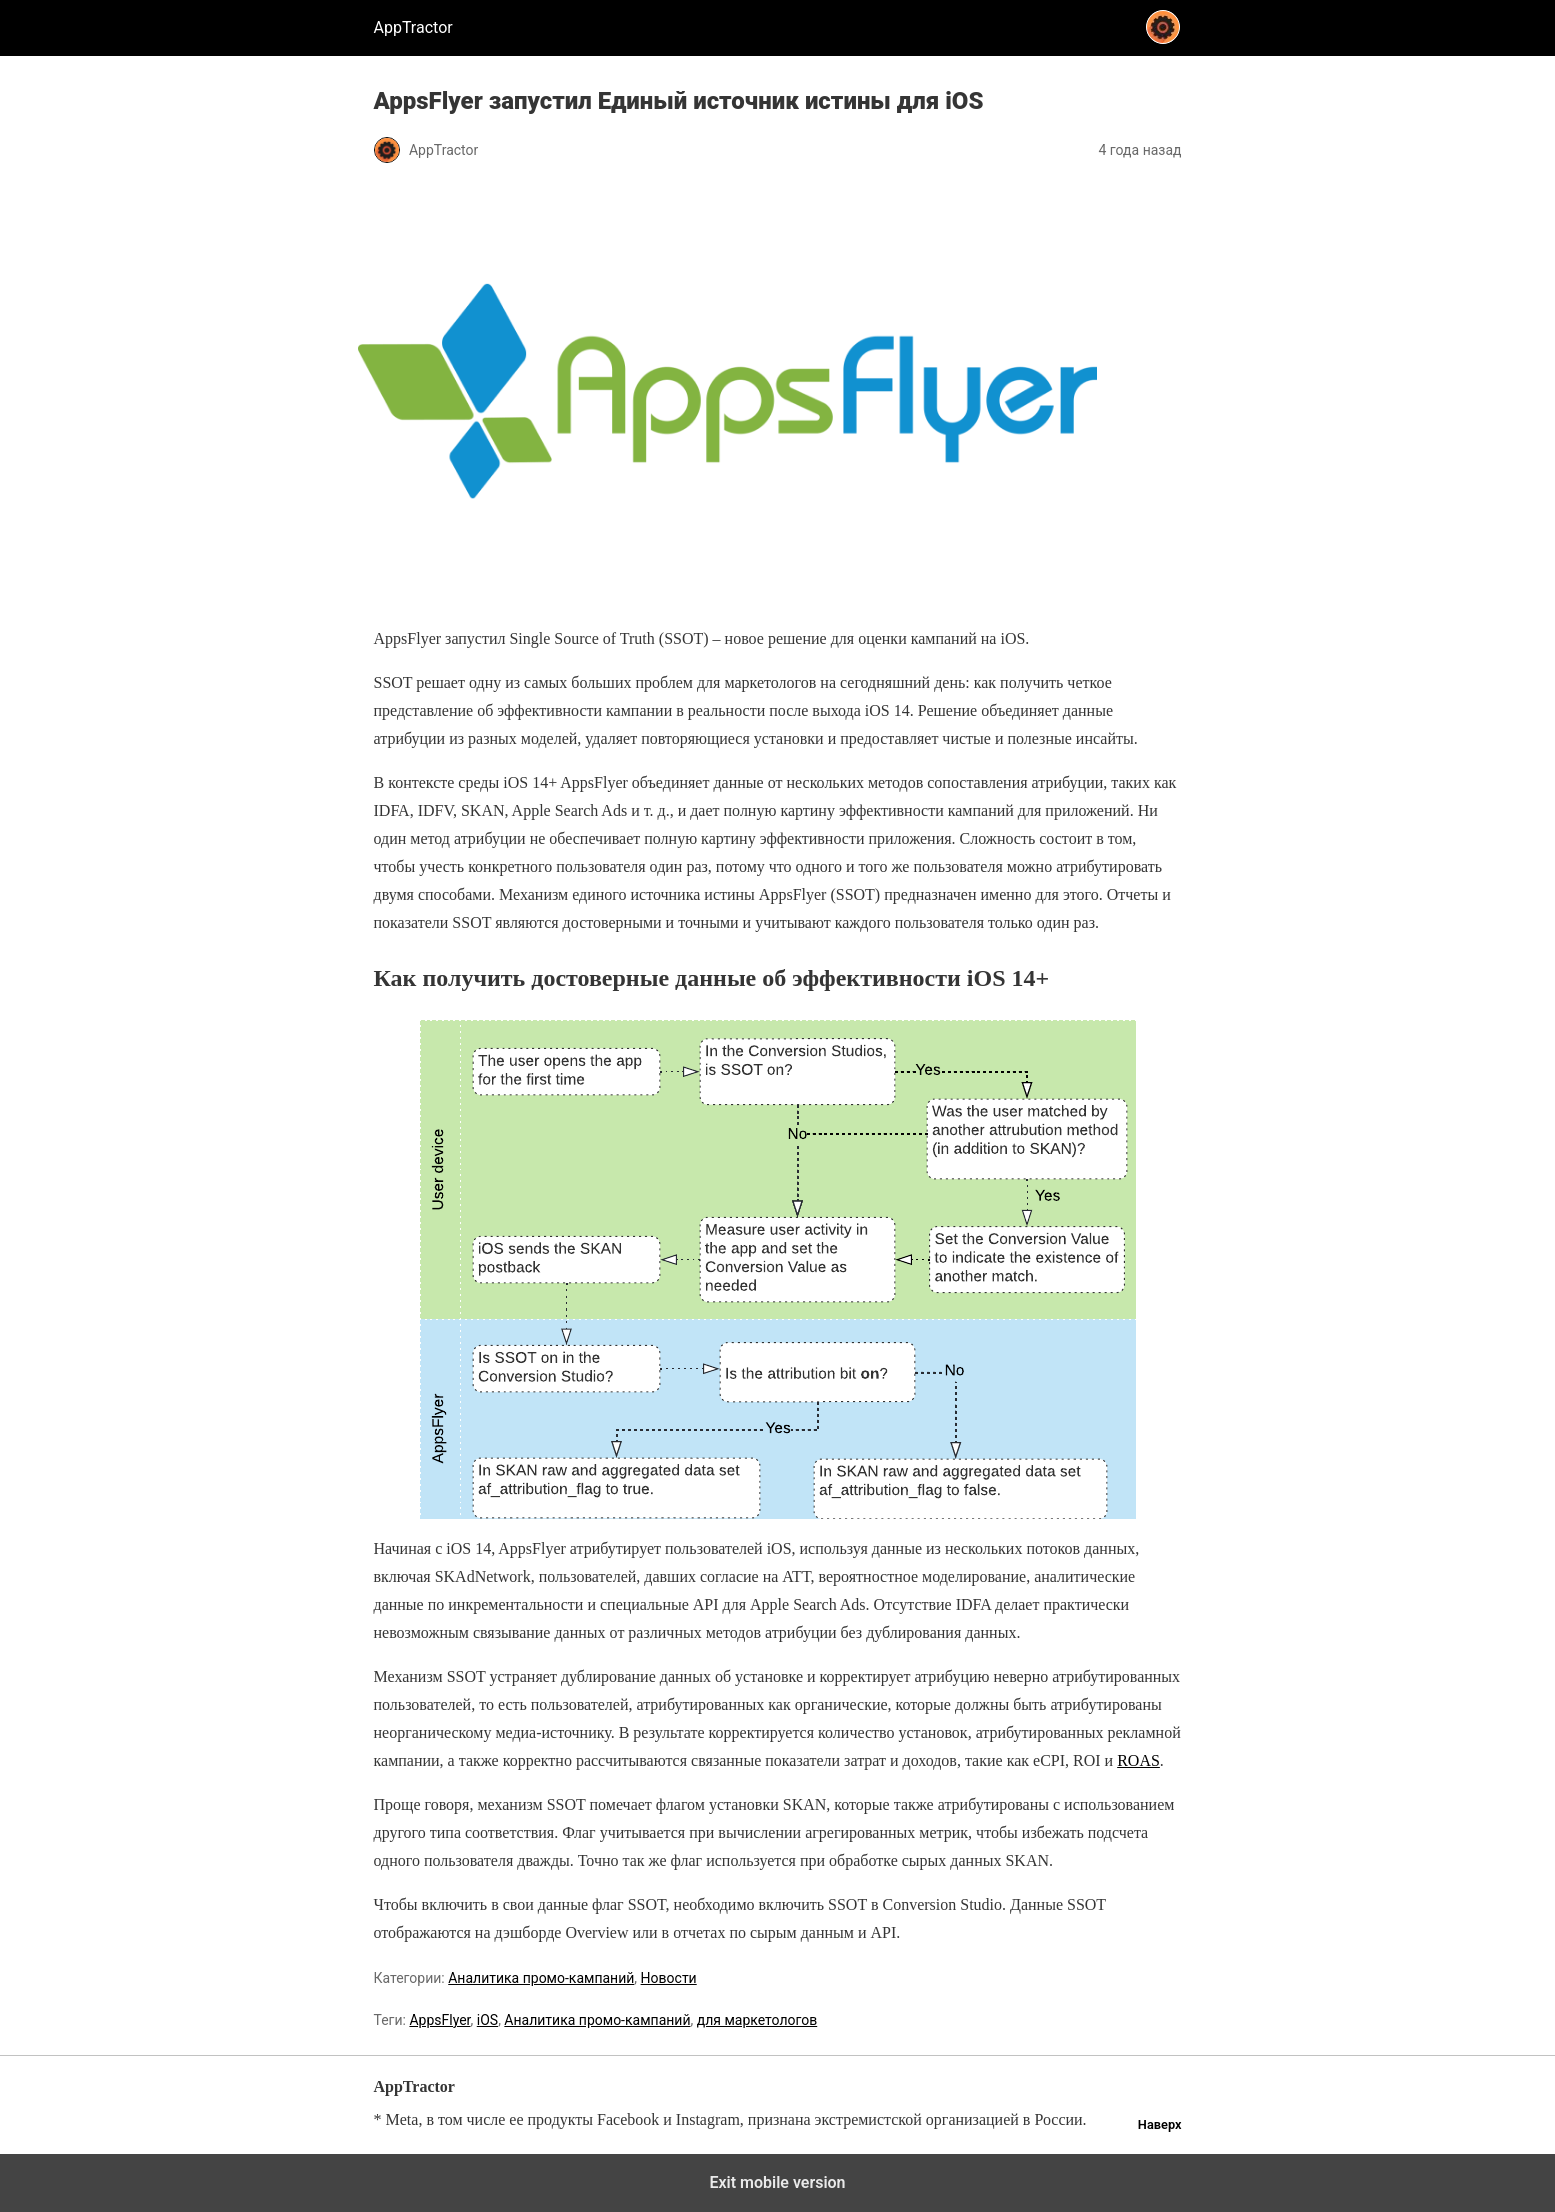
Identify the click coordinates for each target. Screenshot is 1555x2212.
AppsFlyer (439, 2020)
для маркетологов (757, 2020)
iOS (487, 2020)
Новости (669, 1978)
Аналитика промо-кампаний (541, 1978)
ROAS (1138, 1760)
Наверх (1160, 2124)
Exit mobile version (777, 2182)
